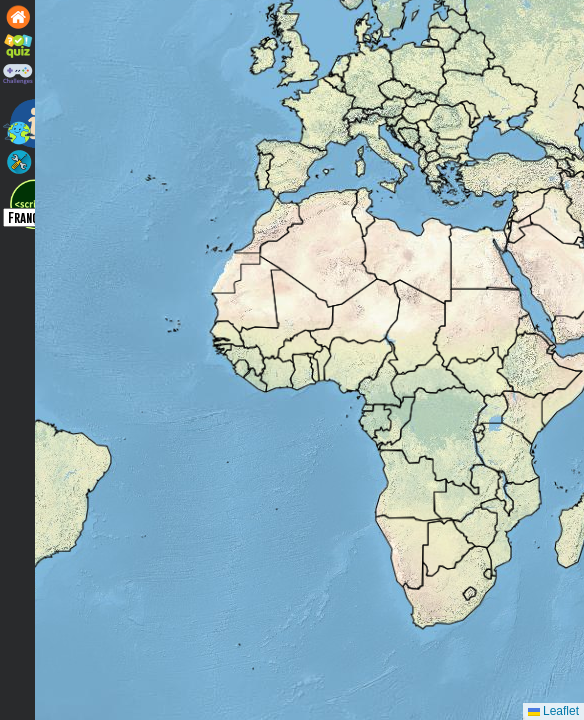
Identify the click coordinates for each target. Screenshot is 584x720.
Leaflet (553, 711)
